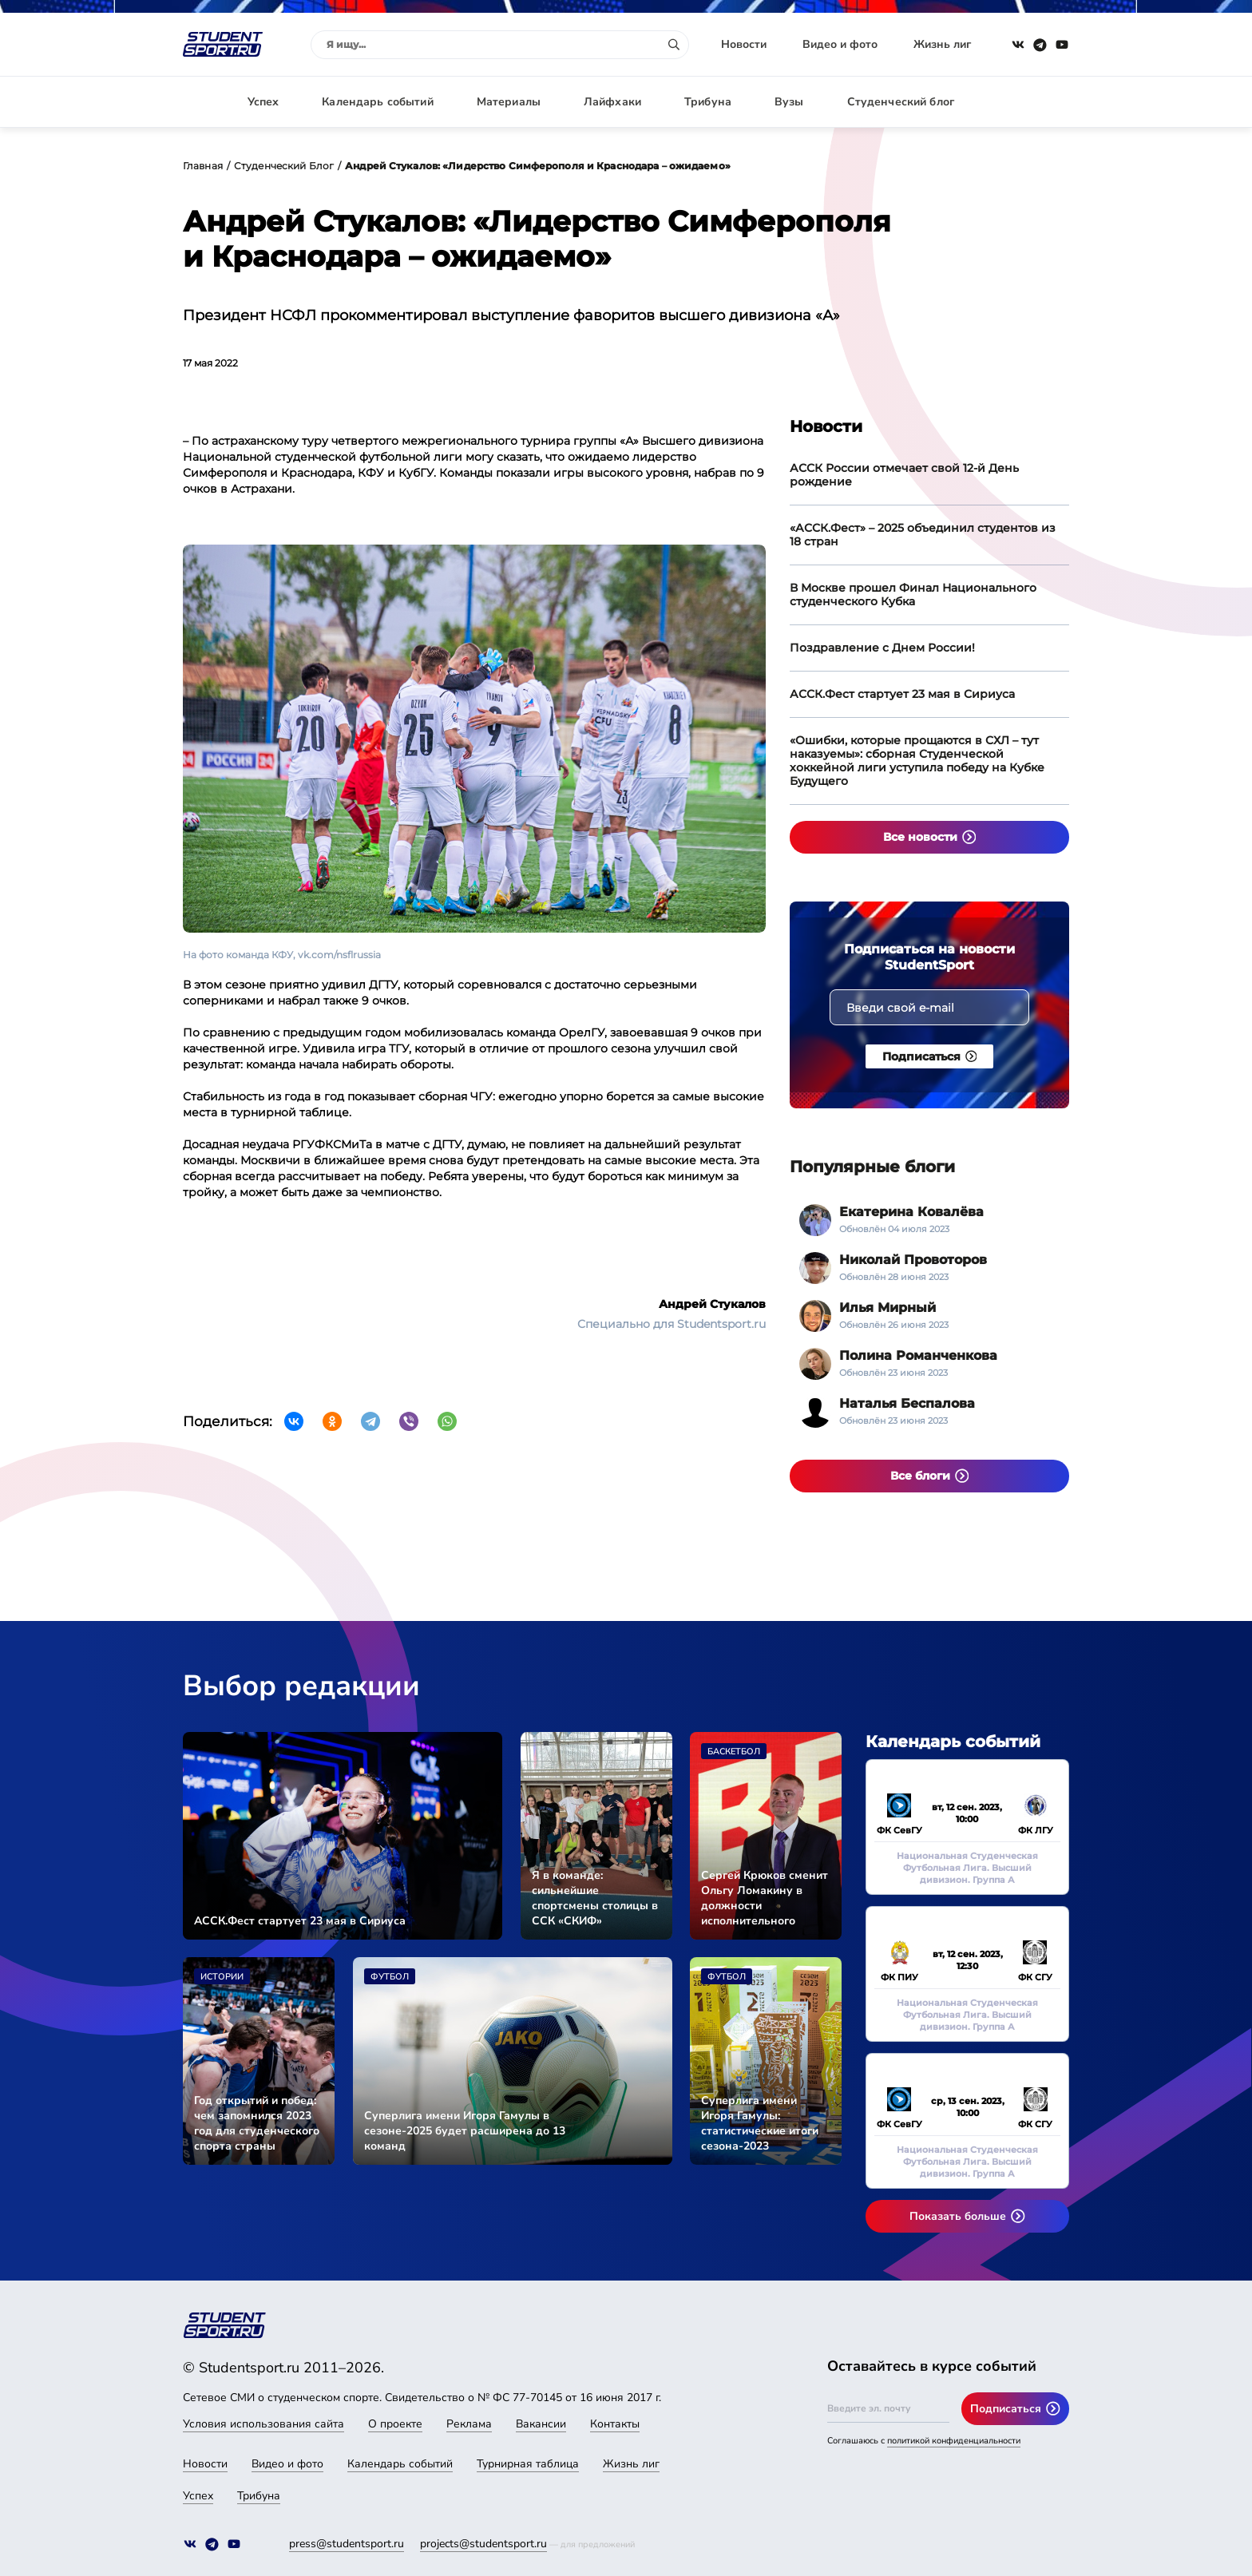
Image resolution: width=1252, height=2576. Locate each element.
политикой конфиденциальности (953, 2441)
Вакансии (541, 2423)
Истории (222, 1977)
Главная (203, 166)
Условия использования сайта (263, 2423)
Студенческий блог (900, 101)
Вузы (789, 101)
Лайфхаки (612, 101)
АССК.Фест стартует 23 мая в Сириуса (902, 694)
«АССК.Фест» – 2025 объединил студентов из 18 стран (923, 535)
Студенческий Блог (284, 166)
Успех (263, 101)
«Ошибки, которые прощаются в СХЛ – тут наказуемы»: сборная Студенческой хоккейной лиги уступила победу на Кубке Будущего (917, 760)
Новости (744, 44)
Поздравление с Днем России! (882, 647)
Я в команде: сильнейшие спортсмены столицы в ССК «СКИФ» (595, 1898)
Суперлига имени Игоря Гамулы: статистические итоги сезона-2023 (759, 2123)
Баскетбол (733, 1752)
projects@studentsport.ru (483, 2543)
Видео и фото (840, 44)
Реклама (469, 2423)
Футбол (389, 1977)
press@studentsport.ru (346, 2543)
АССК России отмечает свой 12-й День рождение (904, 475)
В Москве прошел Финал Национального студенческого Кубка (913, 594)
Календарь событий (377, 101)
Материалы (509, 101)
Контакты (615, 2423)
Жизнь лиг (942, 44)
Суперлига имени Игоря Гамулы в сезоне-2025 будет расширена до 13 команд (464, 2131)
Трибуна (707, 101)
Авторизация (1033, 102)
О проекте (395, 2423)
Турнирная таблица (528, 2463)
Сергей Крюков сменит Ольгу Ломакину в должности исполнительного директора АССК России (764, 1898)
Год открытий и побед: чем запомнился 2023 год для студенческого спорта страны (256, 2123)
